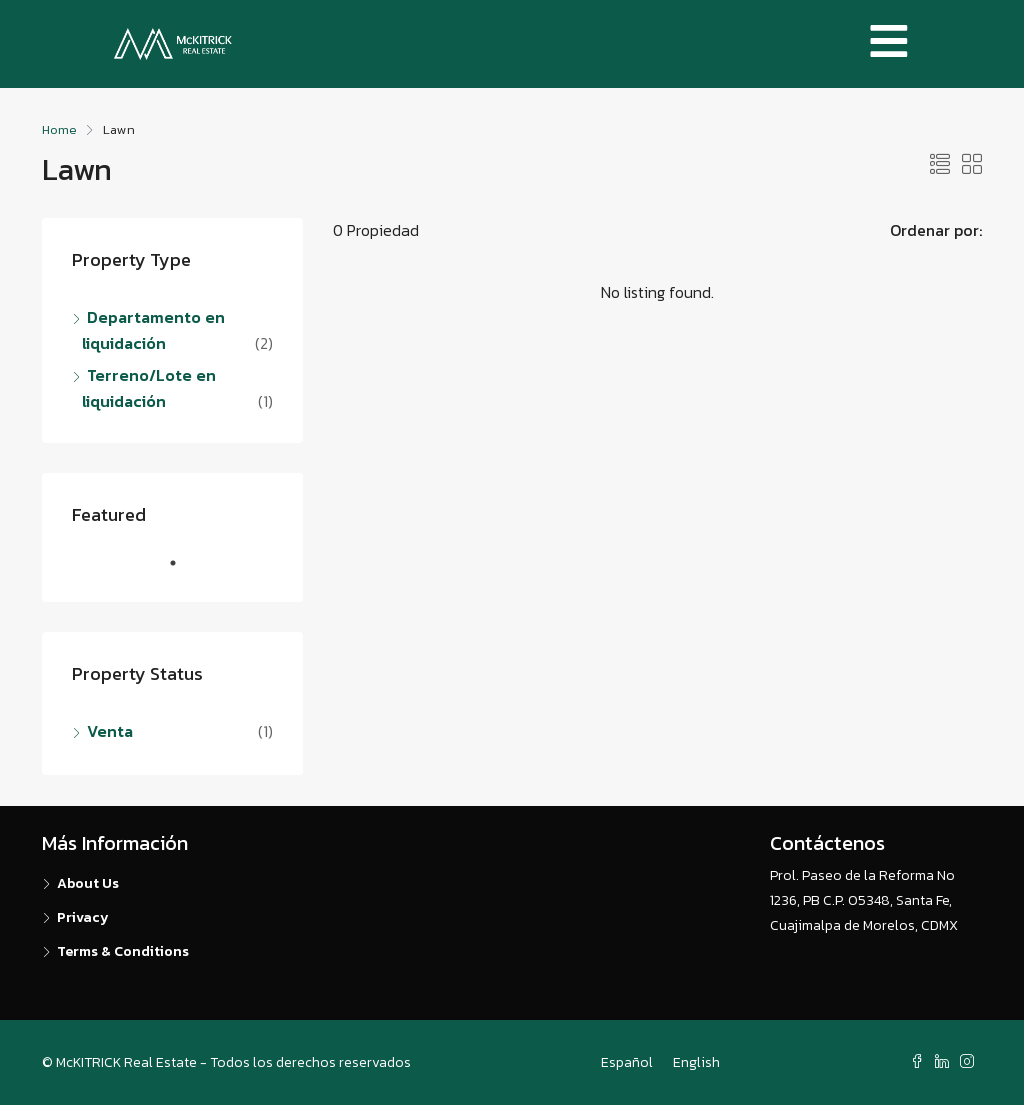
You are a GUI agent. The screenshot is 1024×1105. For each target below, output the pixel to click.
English (696, 1062)
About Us (88, 883)
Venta (110, 731)
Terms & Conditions (123, 951)
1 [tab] (183, 571)
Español (627, 1062)
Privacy (83, 917)
